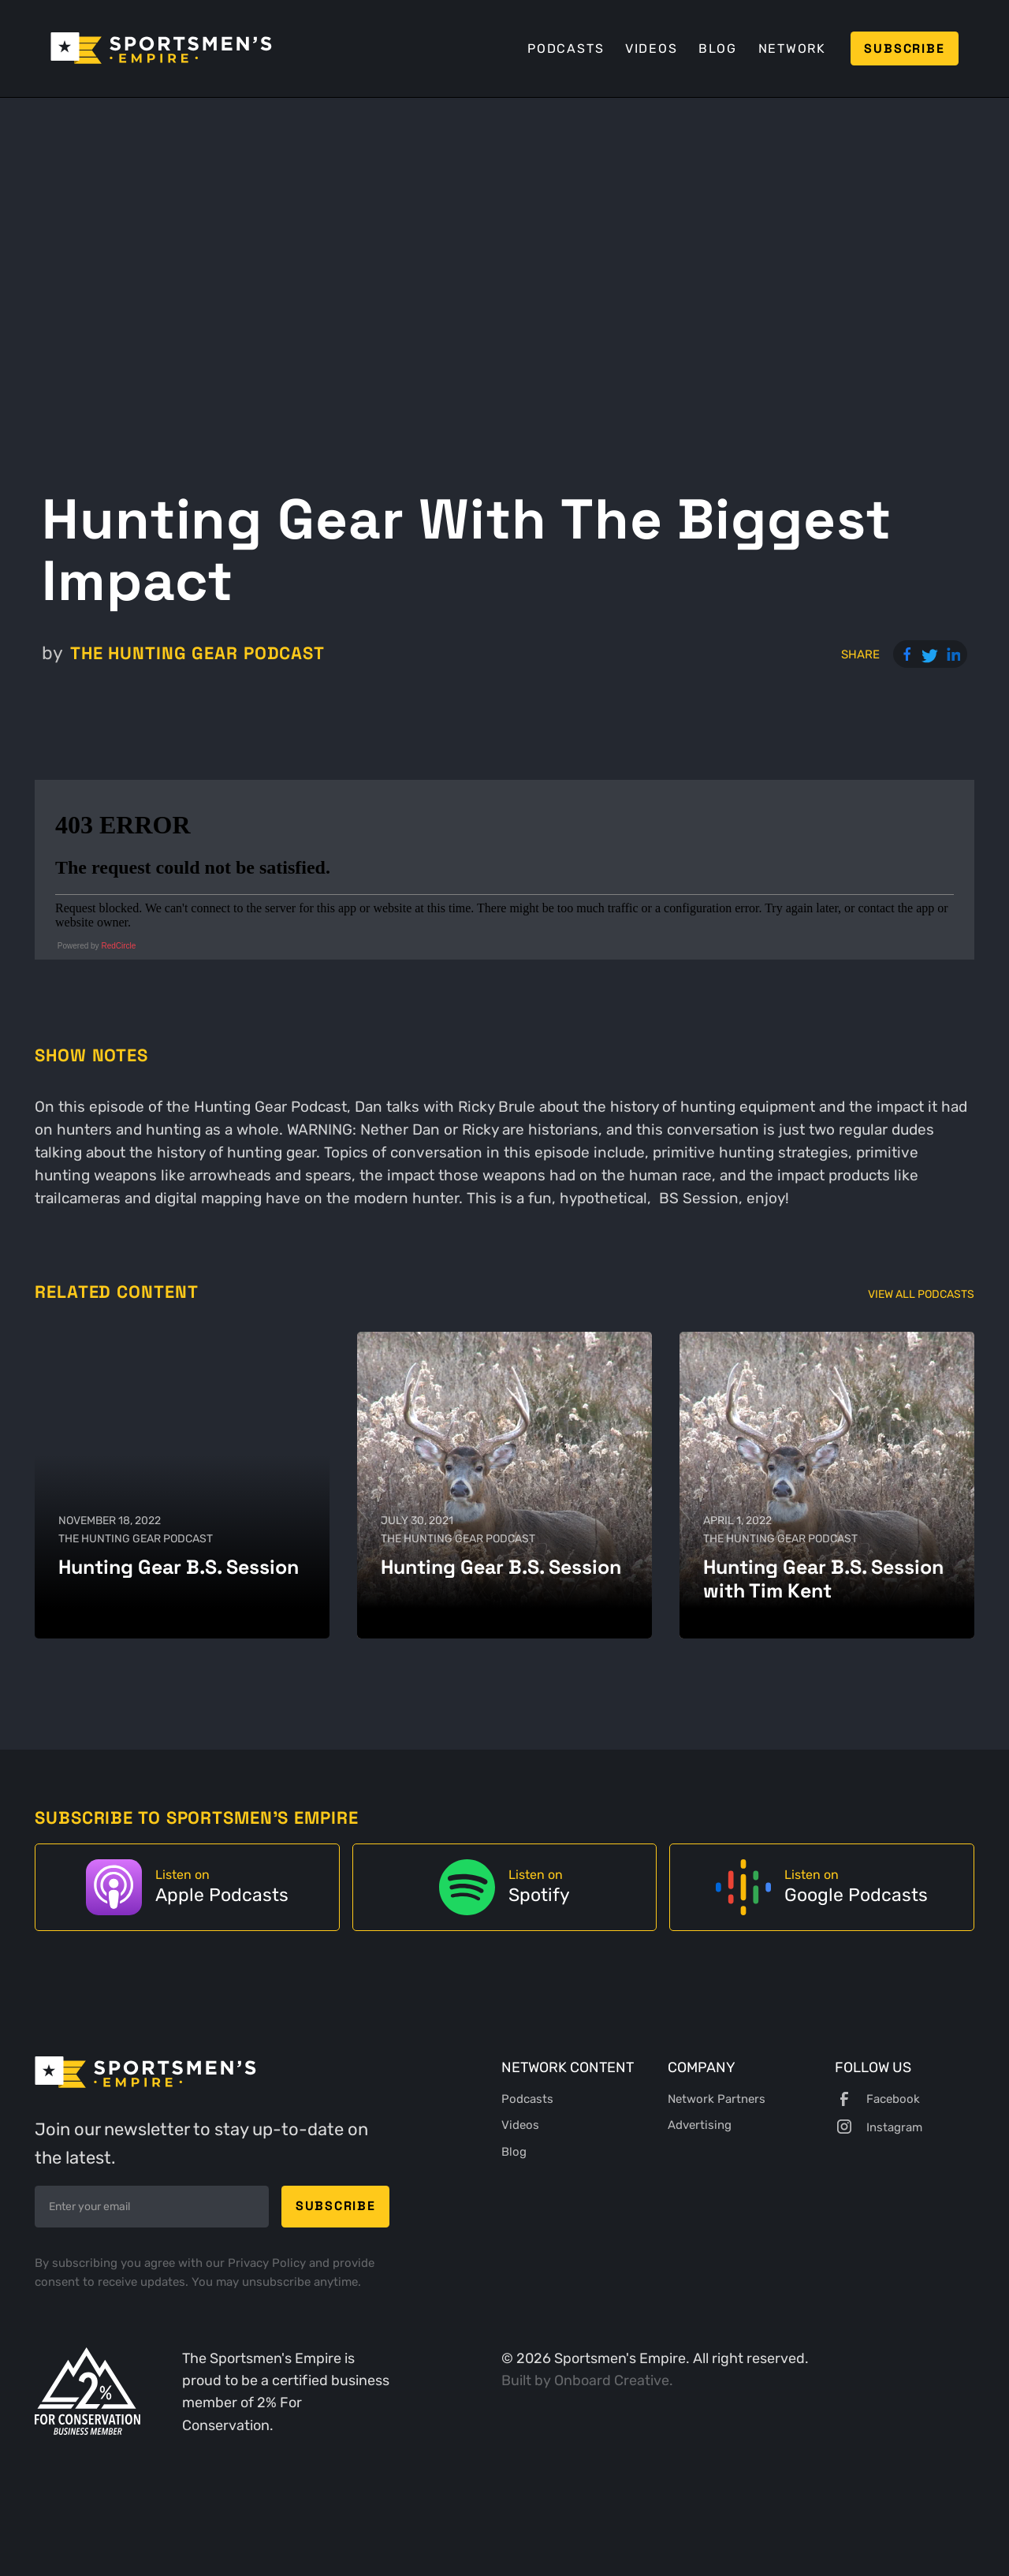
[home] (161, 48)
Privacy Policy (268, 2263)
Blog (717, 48)
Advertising (700, 2125)
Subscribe (904, 48)
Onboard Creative (611, 2380)
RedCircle (118, 945)
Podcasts (565, 48)
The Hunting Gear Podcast (197, 653)
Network (792, 48)
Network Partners (716, 2099)
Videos (651, 48)
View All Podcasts (921, 1294)
